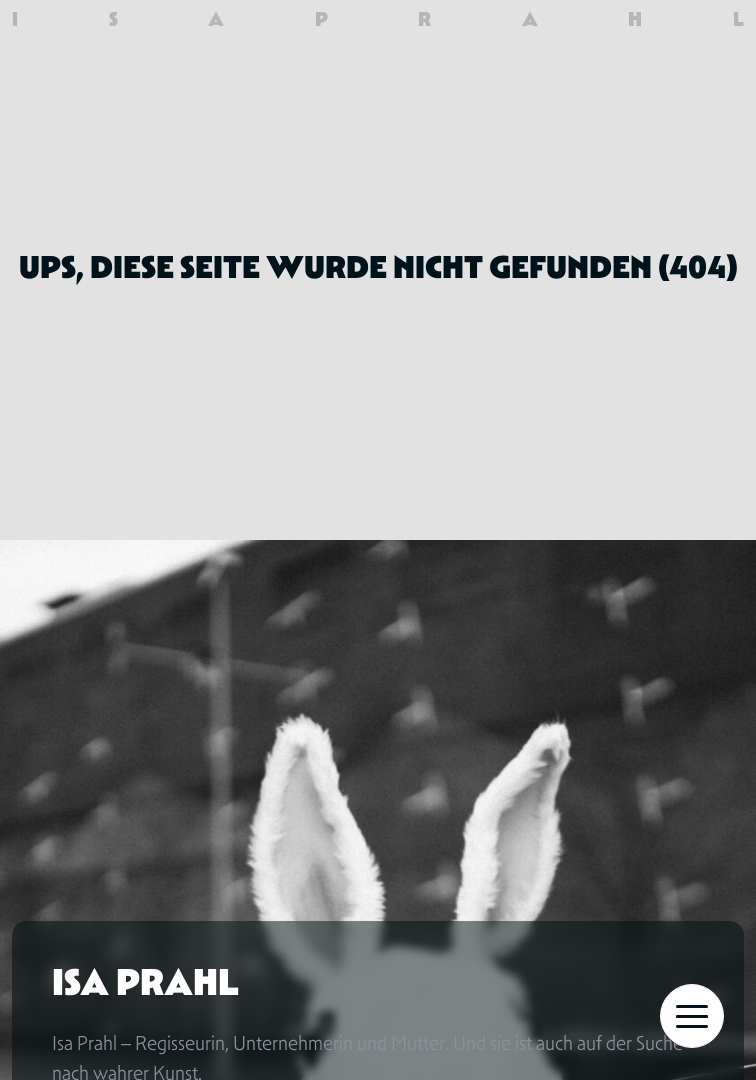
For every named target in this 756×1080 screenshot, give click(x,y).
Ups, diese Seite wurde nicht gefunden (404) (378, 267)
